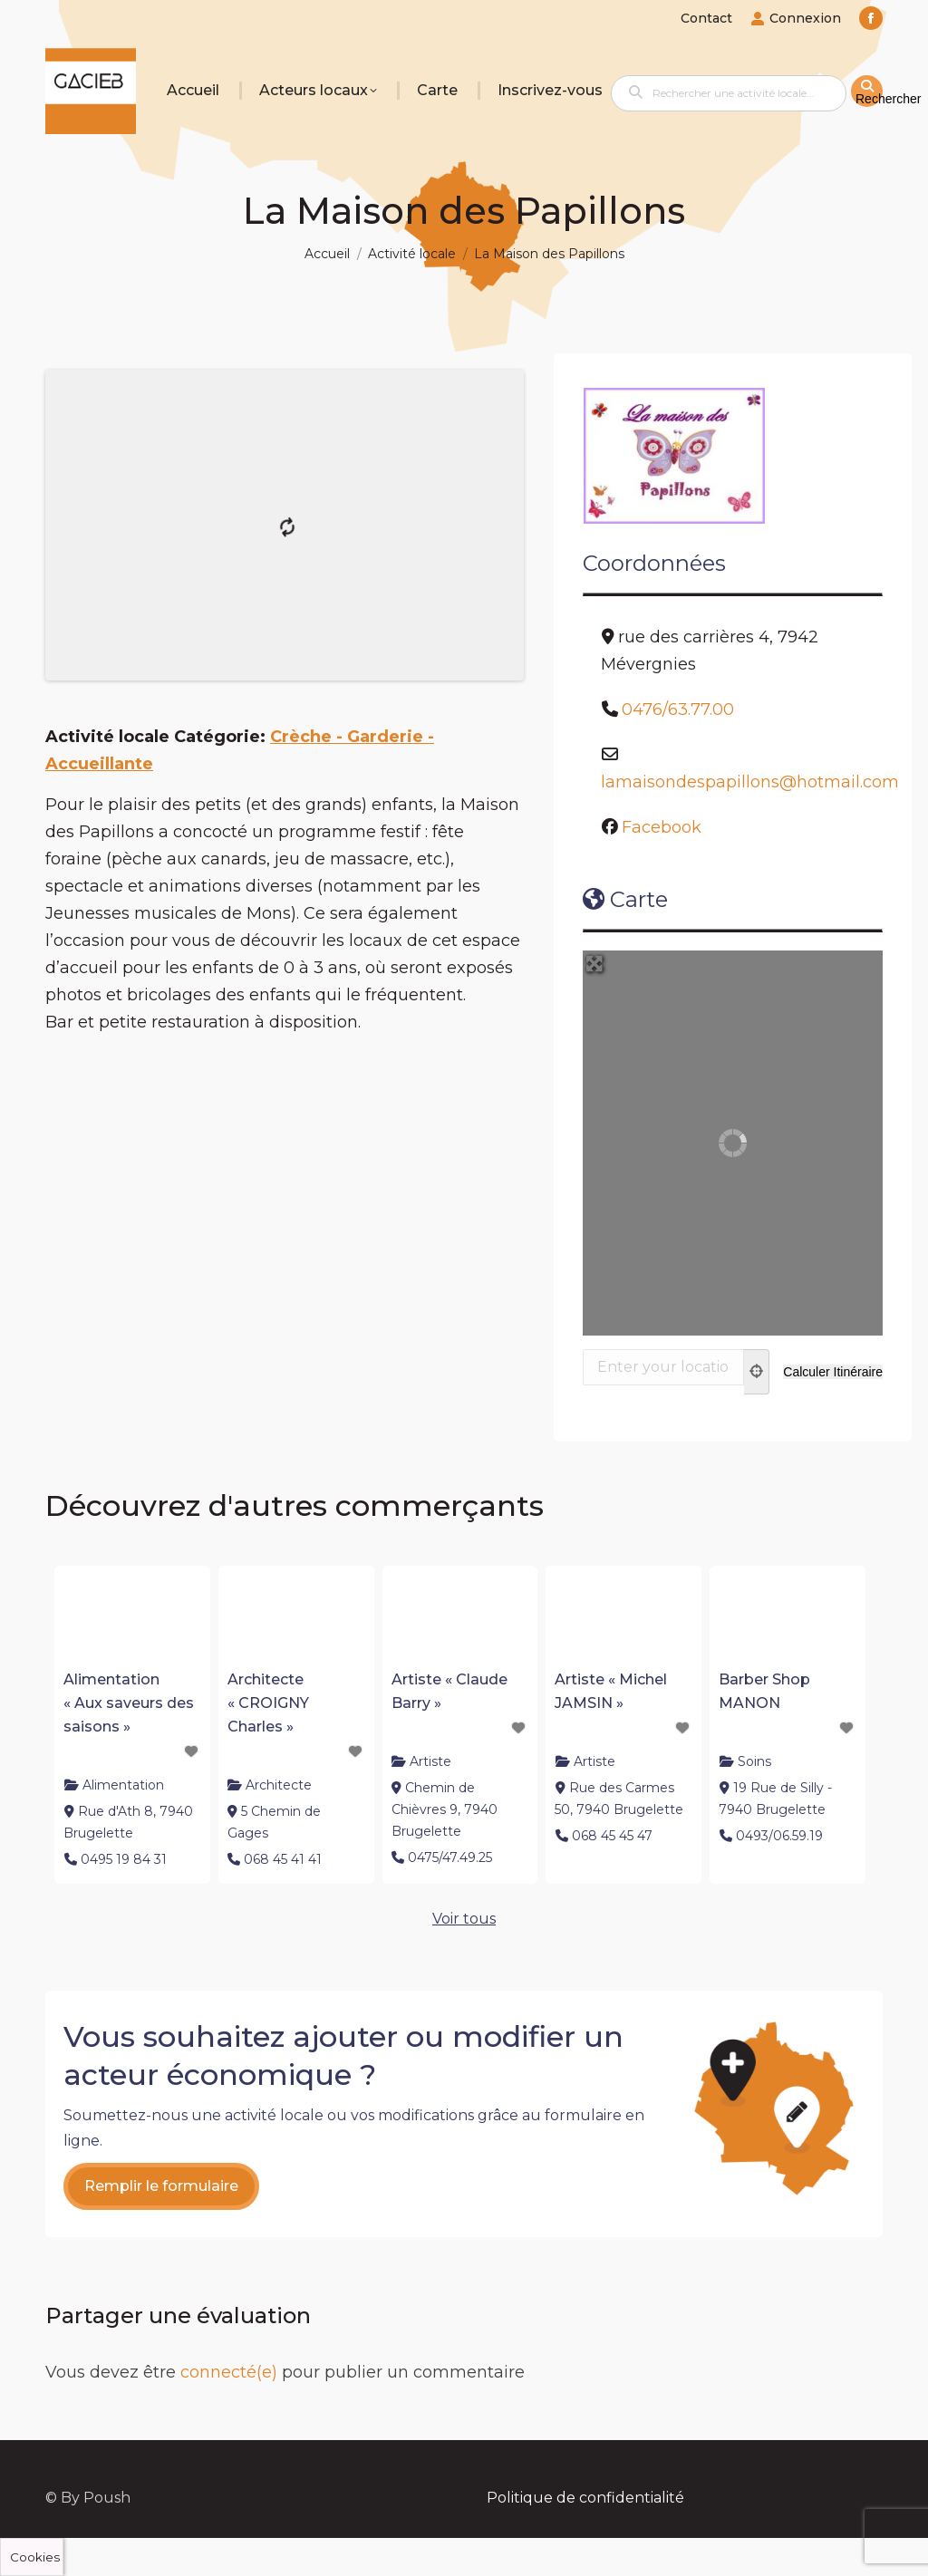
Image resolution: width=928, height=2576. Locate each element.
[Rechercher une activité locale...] (728, 93)
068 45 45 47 (612, 1836)
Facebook (661, 827)
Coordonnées (654, 563)
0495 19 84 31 (124, 1859)
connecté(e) (228, 2372)
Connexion (795, 18)
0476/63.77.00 (678, 709)
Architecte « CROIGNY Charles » (268, 1703)
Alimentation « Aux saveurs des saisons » (128, 1703)
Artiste (430, 1761)
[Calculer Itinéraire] (833, 1372)
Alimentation (123, 1785)
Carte (625, 899)
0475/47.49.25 (450, 1857)
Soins (754, 1761)
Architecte (279, 1785)
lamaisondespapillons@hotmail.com (750, 782)
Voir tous (464, 1918)
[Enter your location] (663, 1367)
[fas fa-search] (867, 91)
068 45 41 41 (283, 1859)
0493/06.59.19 (779, 1836)
